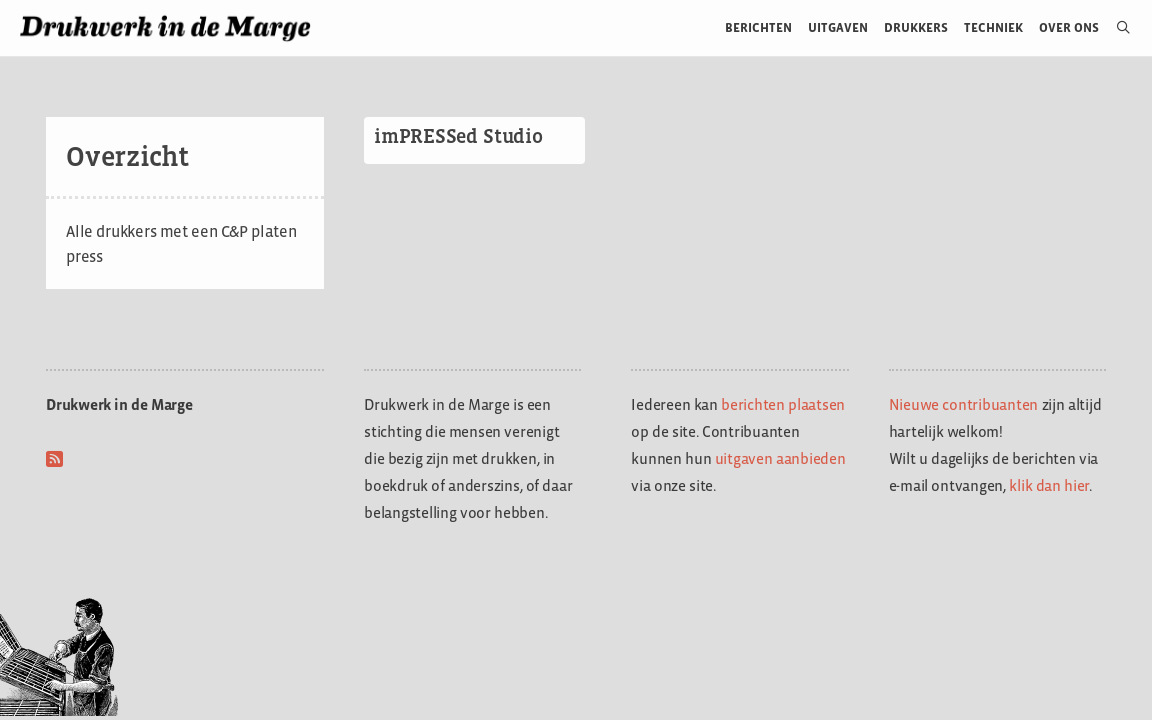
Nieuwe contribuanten (964, 404)
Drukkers (916, 27)
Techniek (993, 27)
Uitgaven (838, 27)
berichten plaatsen (783, 404)
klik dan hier (1049, 485)
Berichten (758, 27)
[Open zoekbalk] (1115, 28)
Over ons (1069, 27)
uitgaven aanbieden (780, 458)
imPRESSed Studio (458, 136)
